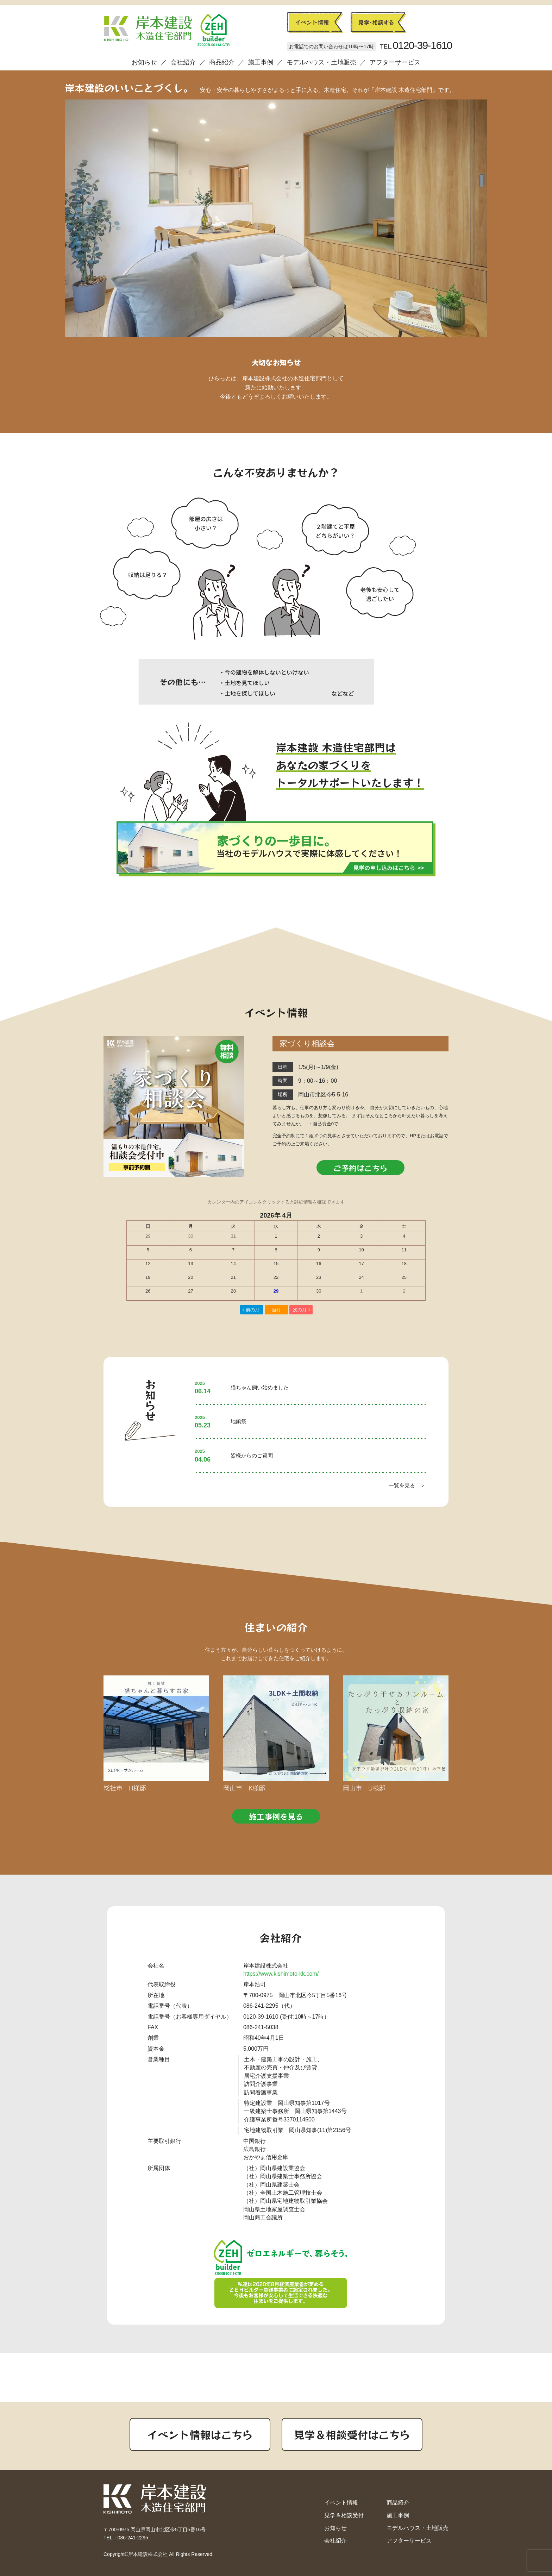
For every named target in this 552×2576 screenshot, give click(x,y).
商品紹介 (221, 62)
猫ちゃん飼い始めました (260, 1387)
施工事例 (260, 62)
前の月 (252, 1309)
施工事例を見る (276, 1816)
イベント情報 (341, 2503)
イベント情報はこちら (200, 2434)
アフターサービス (395, 62)
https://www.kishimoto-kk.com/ (281, 1974)
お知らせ (144, 62)
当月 (276, 1309)
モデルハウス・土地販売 (321, 62)
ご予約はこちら (360, 1167)
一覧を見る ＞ (407, 1485)
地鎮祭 (238, 1421)
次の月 (300, 1309)
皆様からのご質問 (252, 1455)
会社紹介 (183, 62)
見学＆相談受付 (344, 2515)
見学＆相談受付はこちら (352, 2434)
